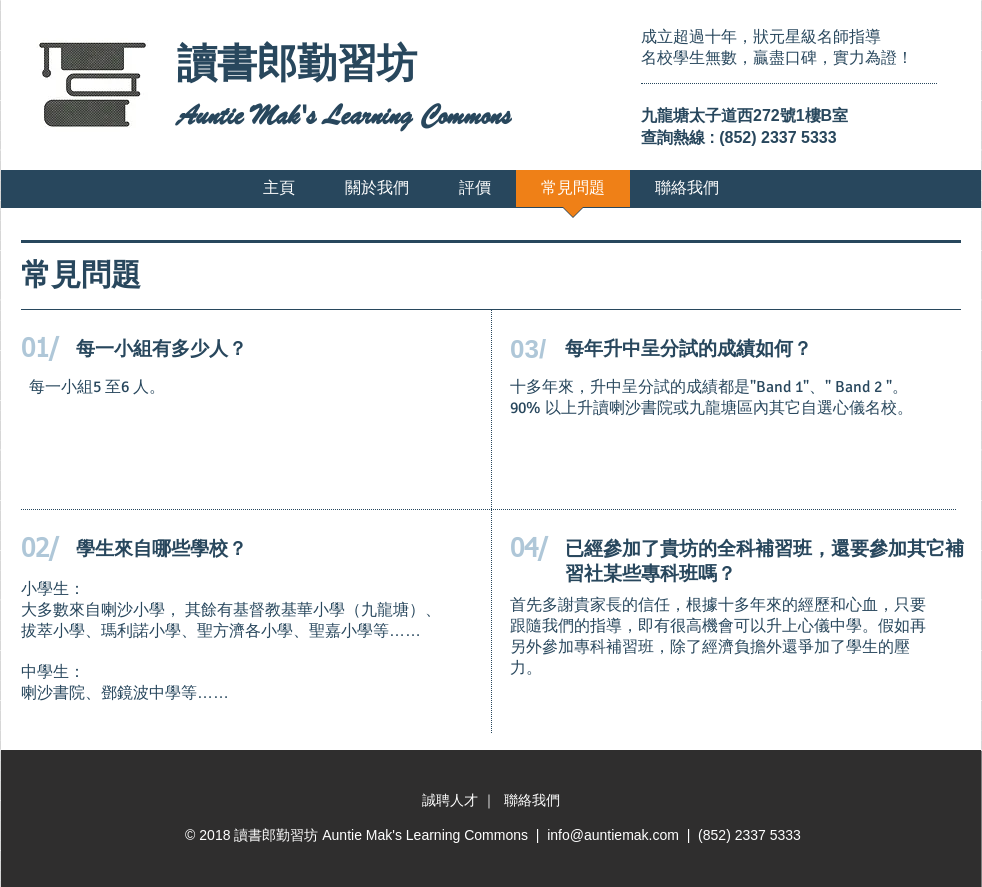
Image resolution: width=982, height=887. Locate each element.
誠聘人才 (452, 800)
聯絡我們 (532, 800)
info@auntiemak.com (613, 835)
